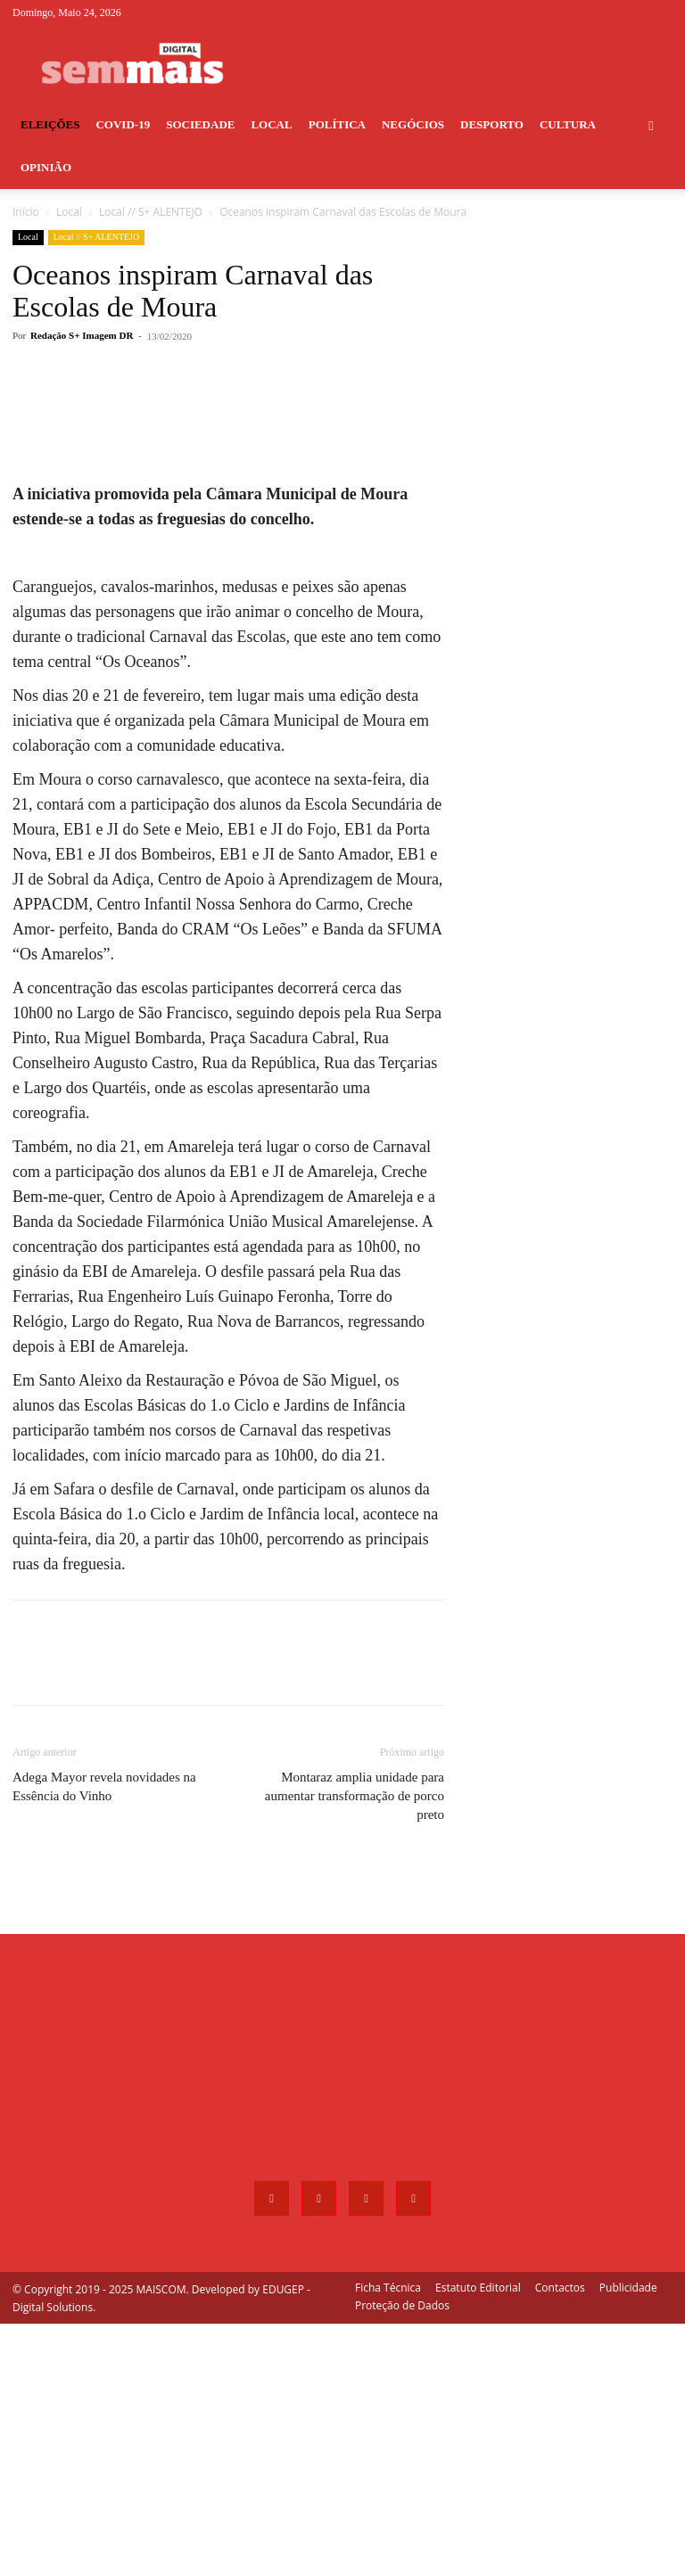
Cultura (568, 124)
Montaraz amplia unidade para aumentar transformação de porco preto (354, 2048)
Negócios (413, 124)
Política (337, 124)
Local (271, 124)
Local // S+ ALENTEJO (150, 211)
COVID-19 (122, 124)
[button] (651, 125)
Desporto (492, 124)
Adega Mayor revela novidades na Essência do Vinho (104, 2038)
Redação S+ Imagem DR (81, 335)
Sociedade (200, 124)
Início (25, 211)
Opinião (46, 167)
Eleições (50, 124)
